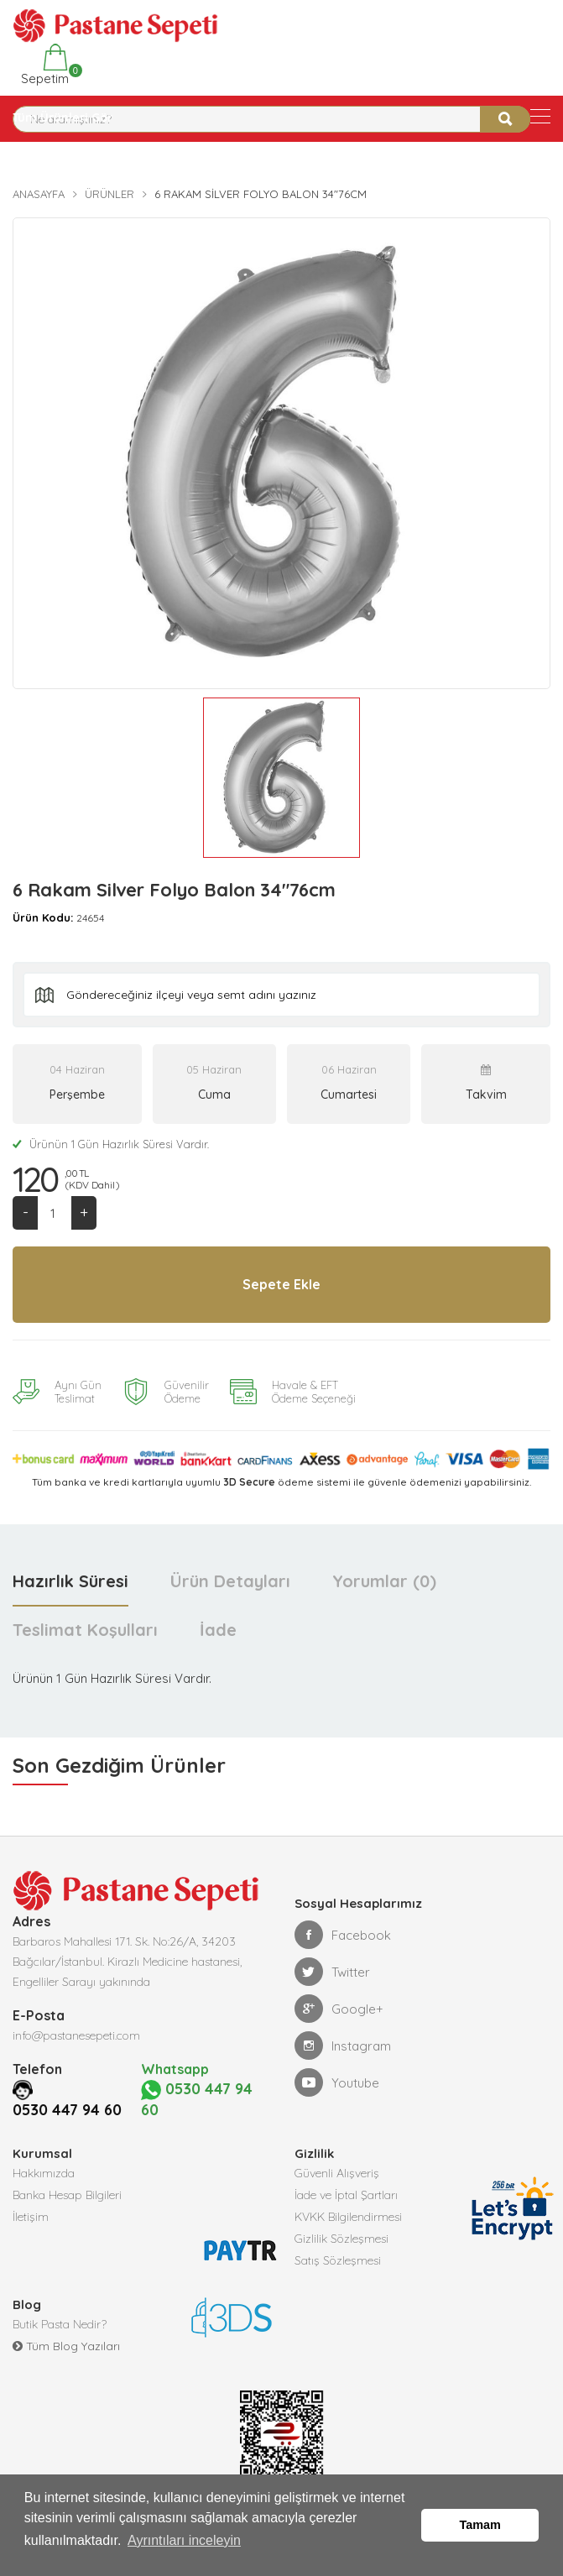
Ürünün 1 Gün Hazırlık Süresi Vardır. (111, 1144)
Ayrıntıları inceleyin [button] (184, 2549)
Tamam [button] (480, 2530)
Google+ (339, 2010)
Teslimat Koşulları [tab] (85, 1631)
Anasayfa (39, 194)
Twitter (332, 1973)
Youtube (337, 2084)
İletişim (31, 2219)
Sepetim (43, 65)
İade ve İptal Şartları (346, 2197)
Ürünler (109, 194)
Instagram (343, 2047)
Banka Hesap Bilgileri (67, 2197)
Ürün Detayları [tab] (230, 1582)
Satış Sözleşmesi (338, 2262)
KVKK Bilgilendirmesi (348, 2219)
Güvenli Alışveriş (337, 2175)
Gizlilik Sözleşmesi (341, 2241)
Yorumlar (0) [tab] (384, 1582)
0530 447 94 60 (67, 2112)
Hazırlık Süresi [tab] (70, 1582)
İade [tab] (218, 1631)
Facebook (343, 1936)
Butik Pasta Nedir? (60, 2326)
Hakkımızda (44, 2175)
